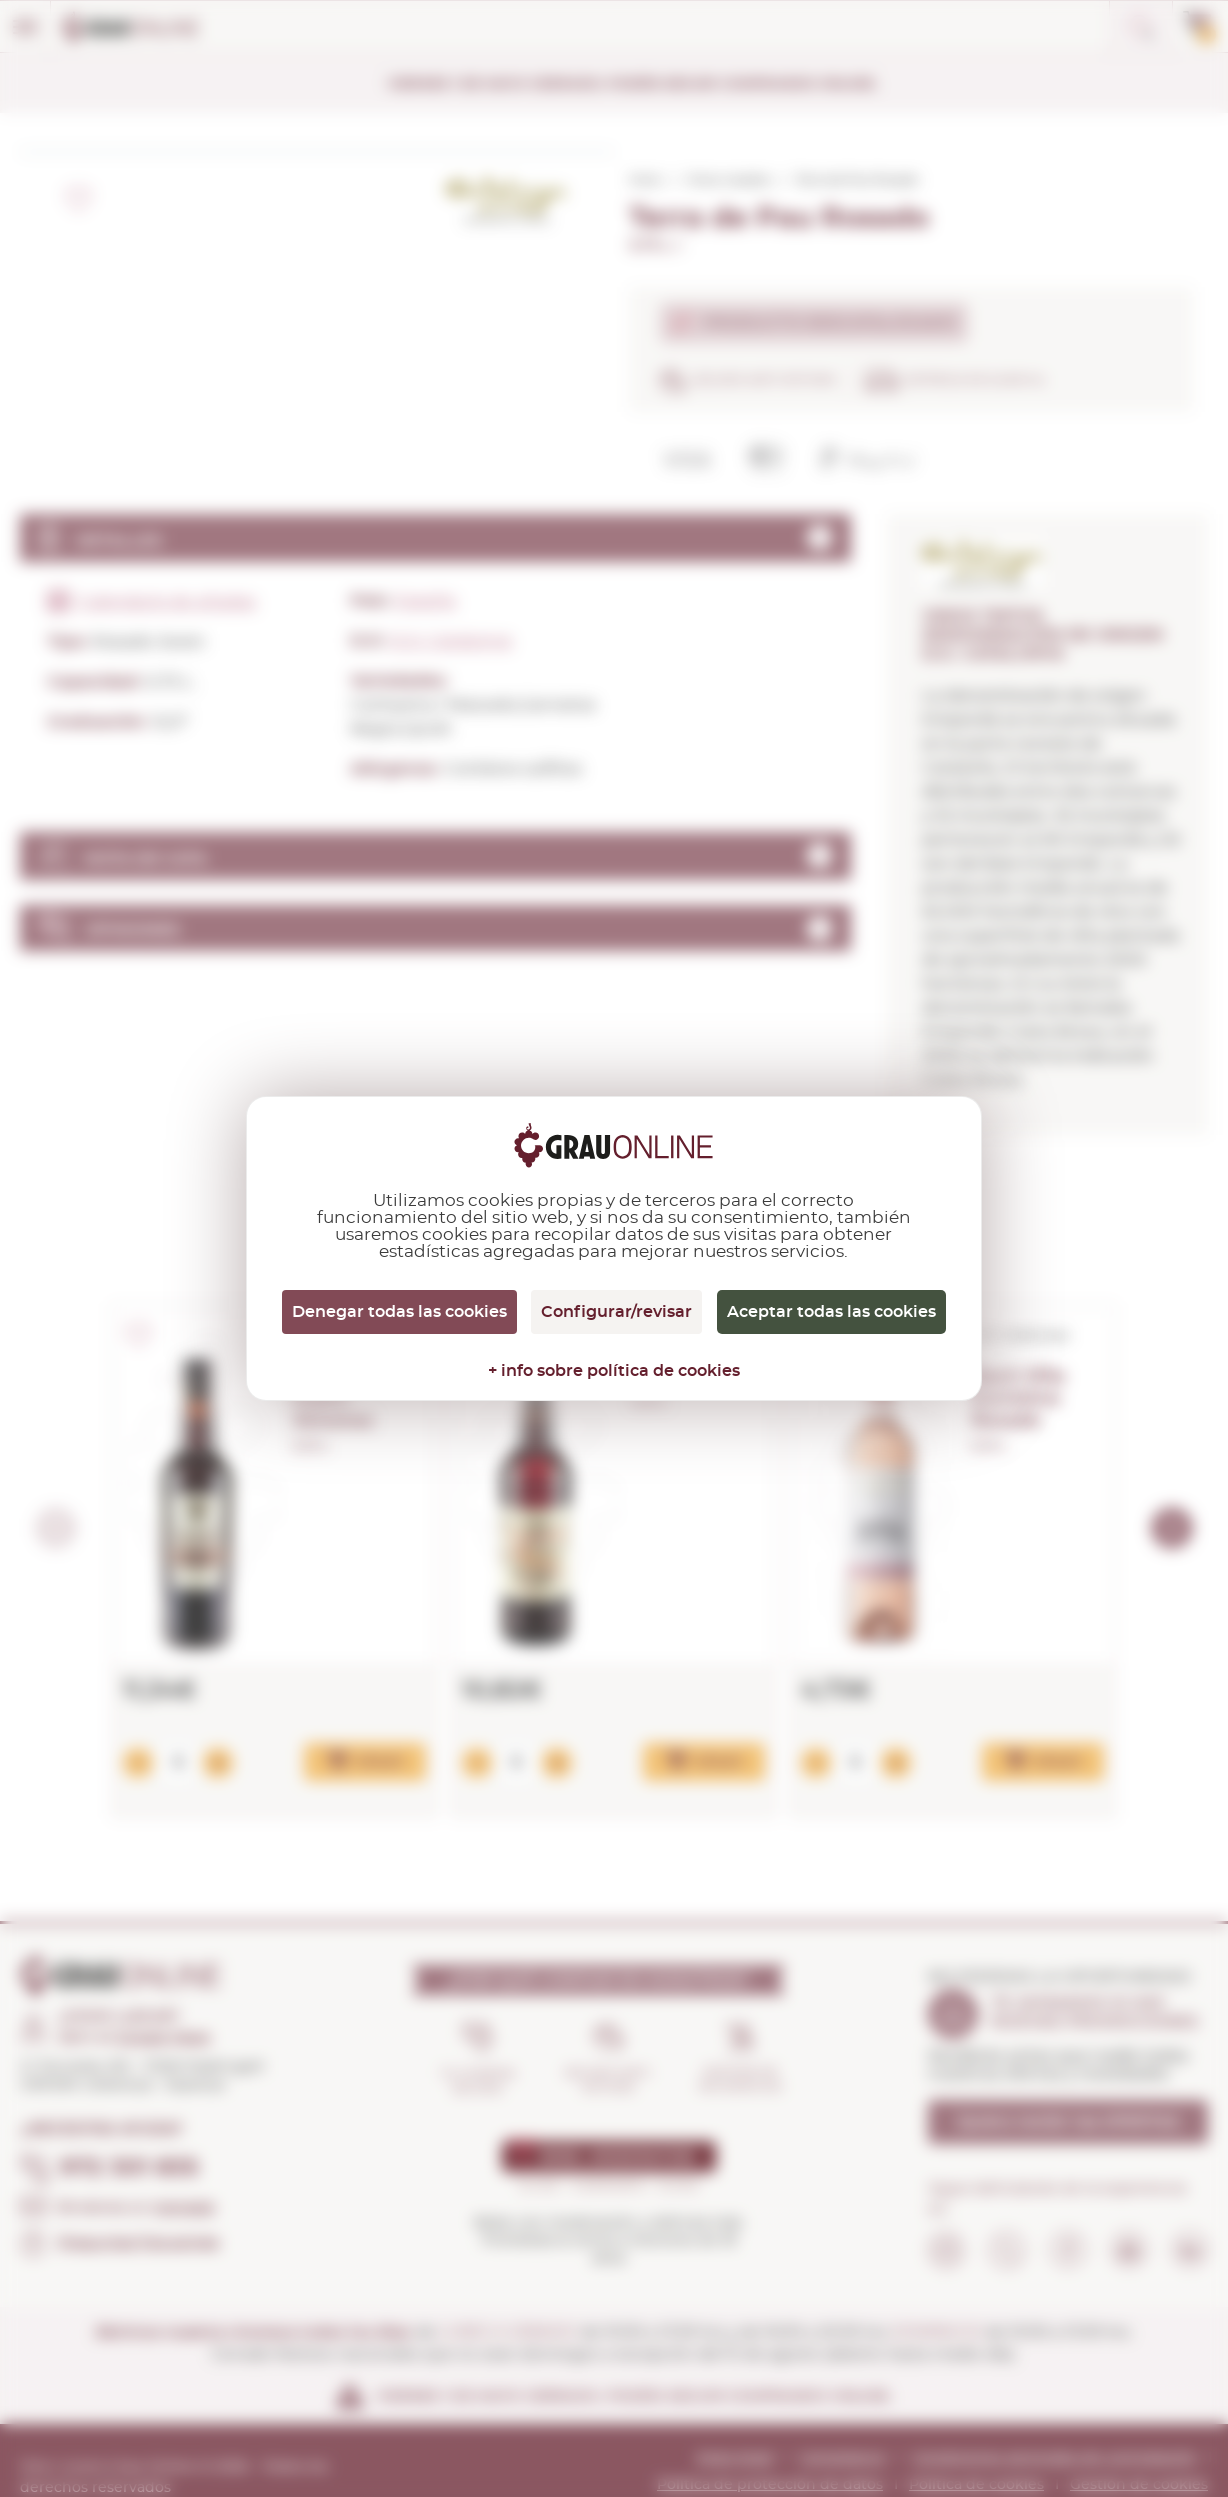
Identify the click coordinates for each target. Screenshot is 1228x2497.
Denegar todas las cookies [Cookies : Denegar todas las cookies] (399, 1312)
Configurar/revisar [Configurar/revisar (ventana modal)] (616, 1312)
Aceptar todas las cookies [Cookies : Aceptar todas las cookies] (831, 1312)
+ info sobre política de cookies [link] (614, 1371)
